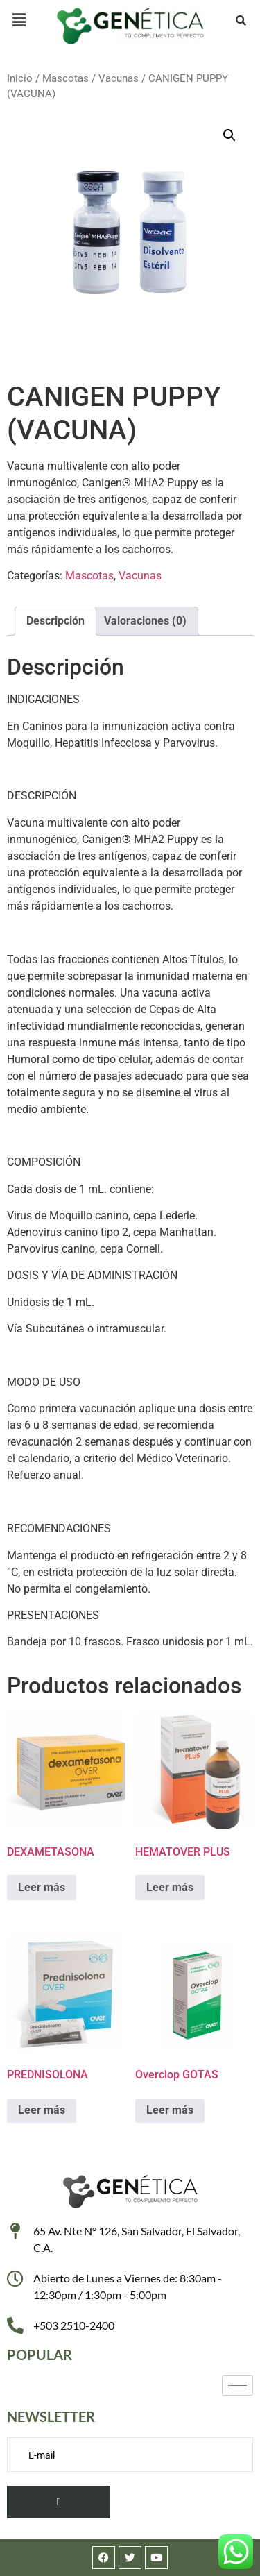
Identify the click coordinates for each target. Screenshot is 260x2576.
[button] (19, 20)
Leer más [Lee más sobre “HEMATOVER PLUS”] (169, 1887)
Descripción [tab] (55, 620)
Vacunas (118, 78)
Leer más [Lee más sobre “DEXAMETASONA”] (41, 1887)
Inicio (20, 78)
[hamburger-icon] (237, 2385)
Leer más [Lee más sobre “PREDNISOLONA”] (41, 2110)
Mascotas (65, 78)
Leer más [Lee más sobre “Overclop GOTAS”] (169, 2110)
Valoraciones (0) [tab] (145, 620)
